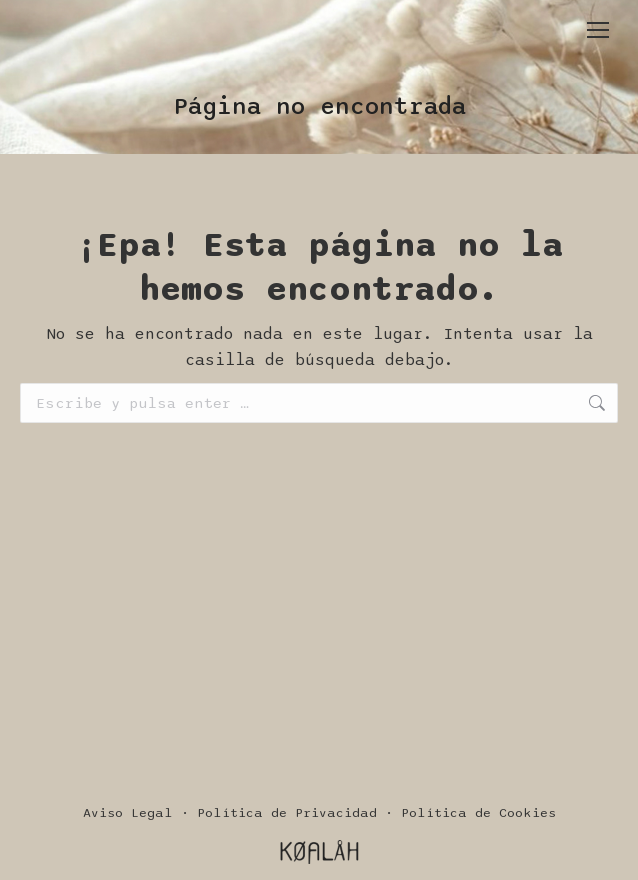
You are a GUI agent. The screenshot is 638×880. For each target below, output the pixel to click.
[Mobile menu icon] (598, 30)
